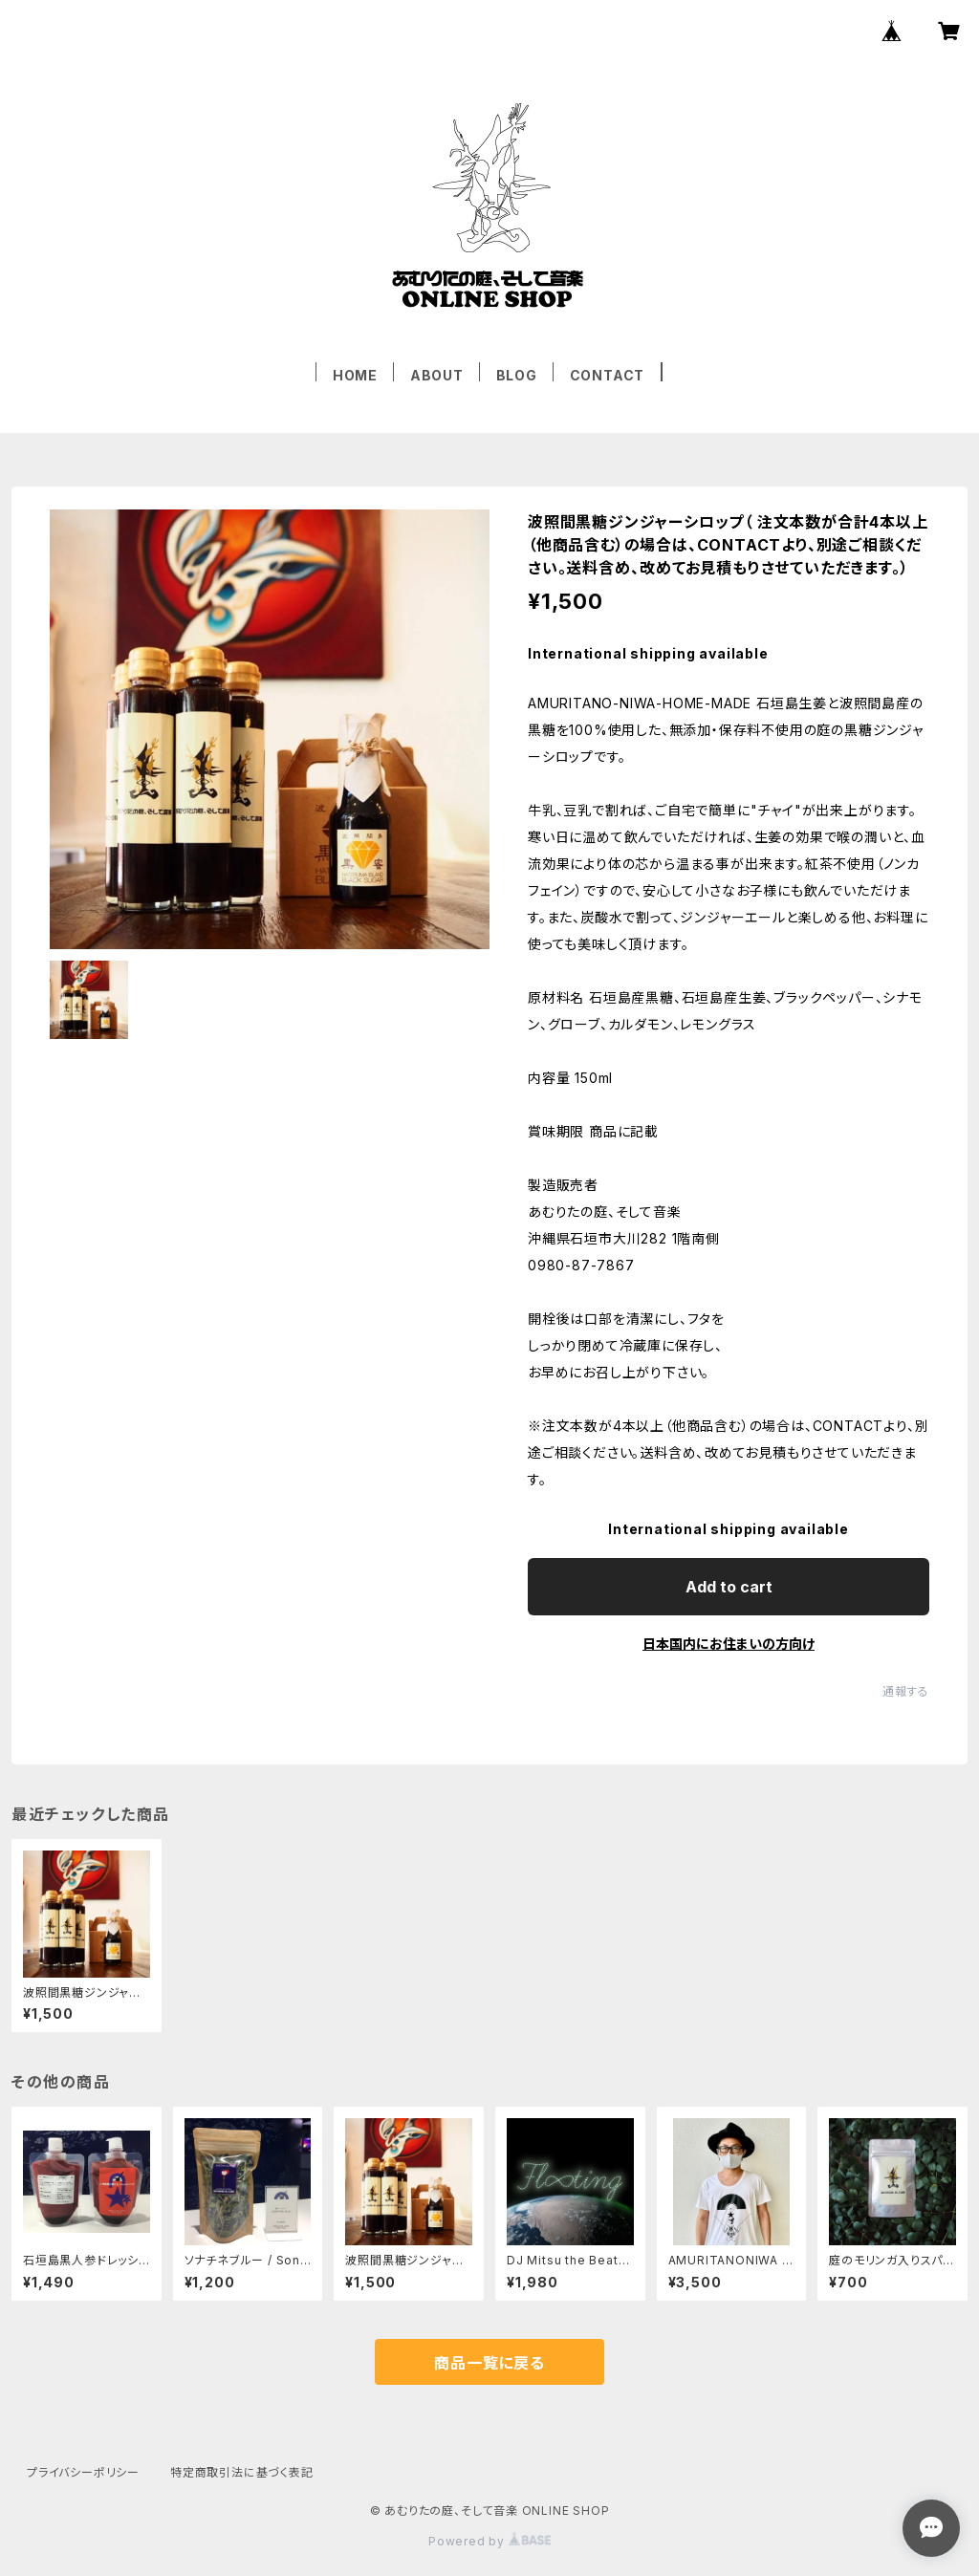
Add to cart (728, 1586)
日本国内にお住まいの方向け (728, 1643)
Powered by (489, 2541)
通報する (905, 1691)
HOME (355, 375)
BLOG (516, 375)
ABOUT (437, 375)
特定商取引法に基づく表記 (242, 2472)
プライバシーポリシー (83, 2472)
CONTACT (607, 375)
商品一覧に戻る (489, 2362)
